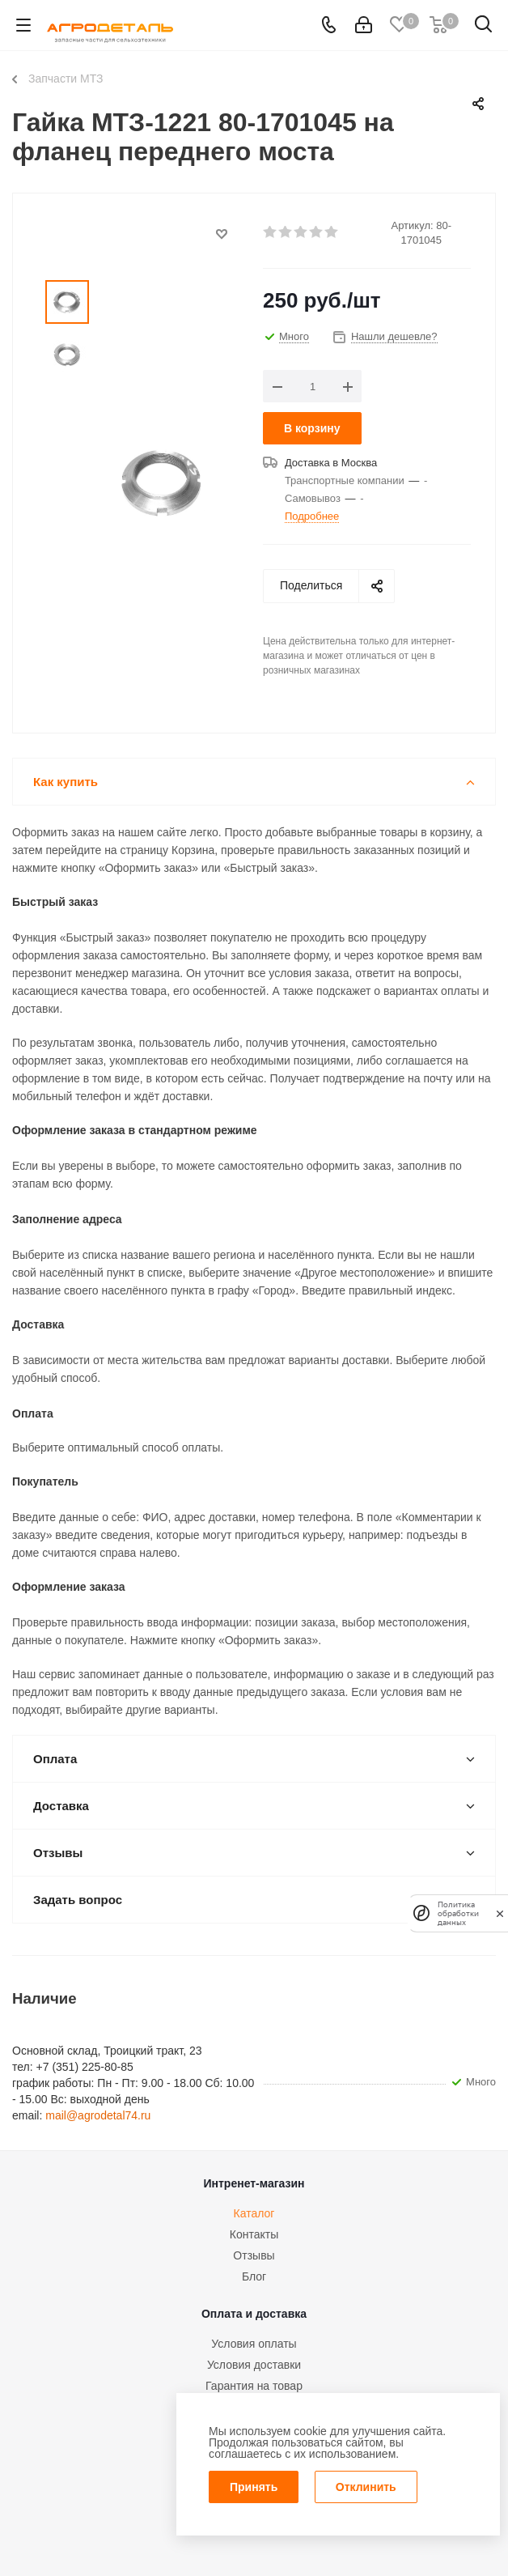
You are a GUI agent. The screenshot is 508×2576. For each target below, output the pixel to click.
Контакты (254, 2234)
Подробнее (312, 516)
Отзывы (253, 2255)
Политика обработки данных (458, 1913)
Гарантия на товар (254, 2385)
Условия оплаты (253, 2343)
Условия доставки (254, 2364)
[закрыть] (500, 1913)
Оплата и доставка (254, 2313)
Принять (253, 2486)
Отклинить (366, 2486)
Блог (254, 2276)
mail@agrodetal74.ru (97, 2115)
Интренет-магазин (253, 2183)
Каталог (254, 2213)
